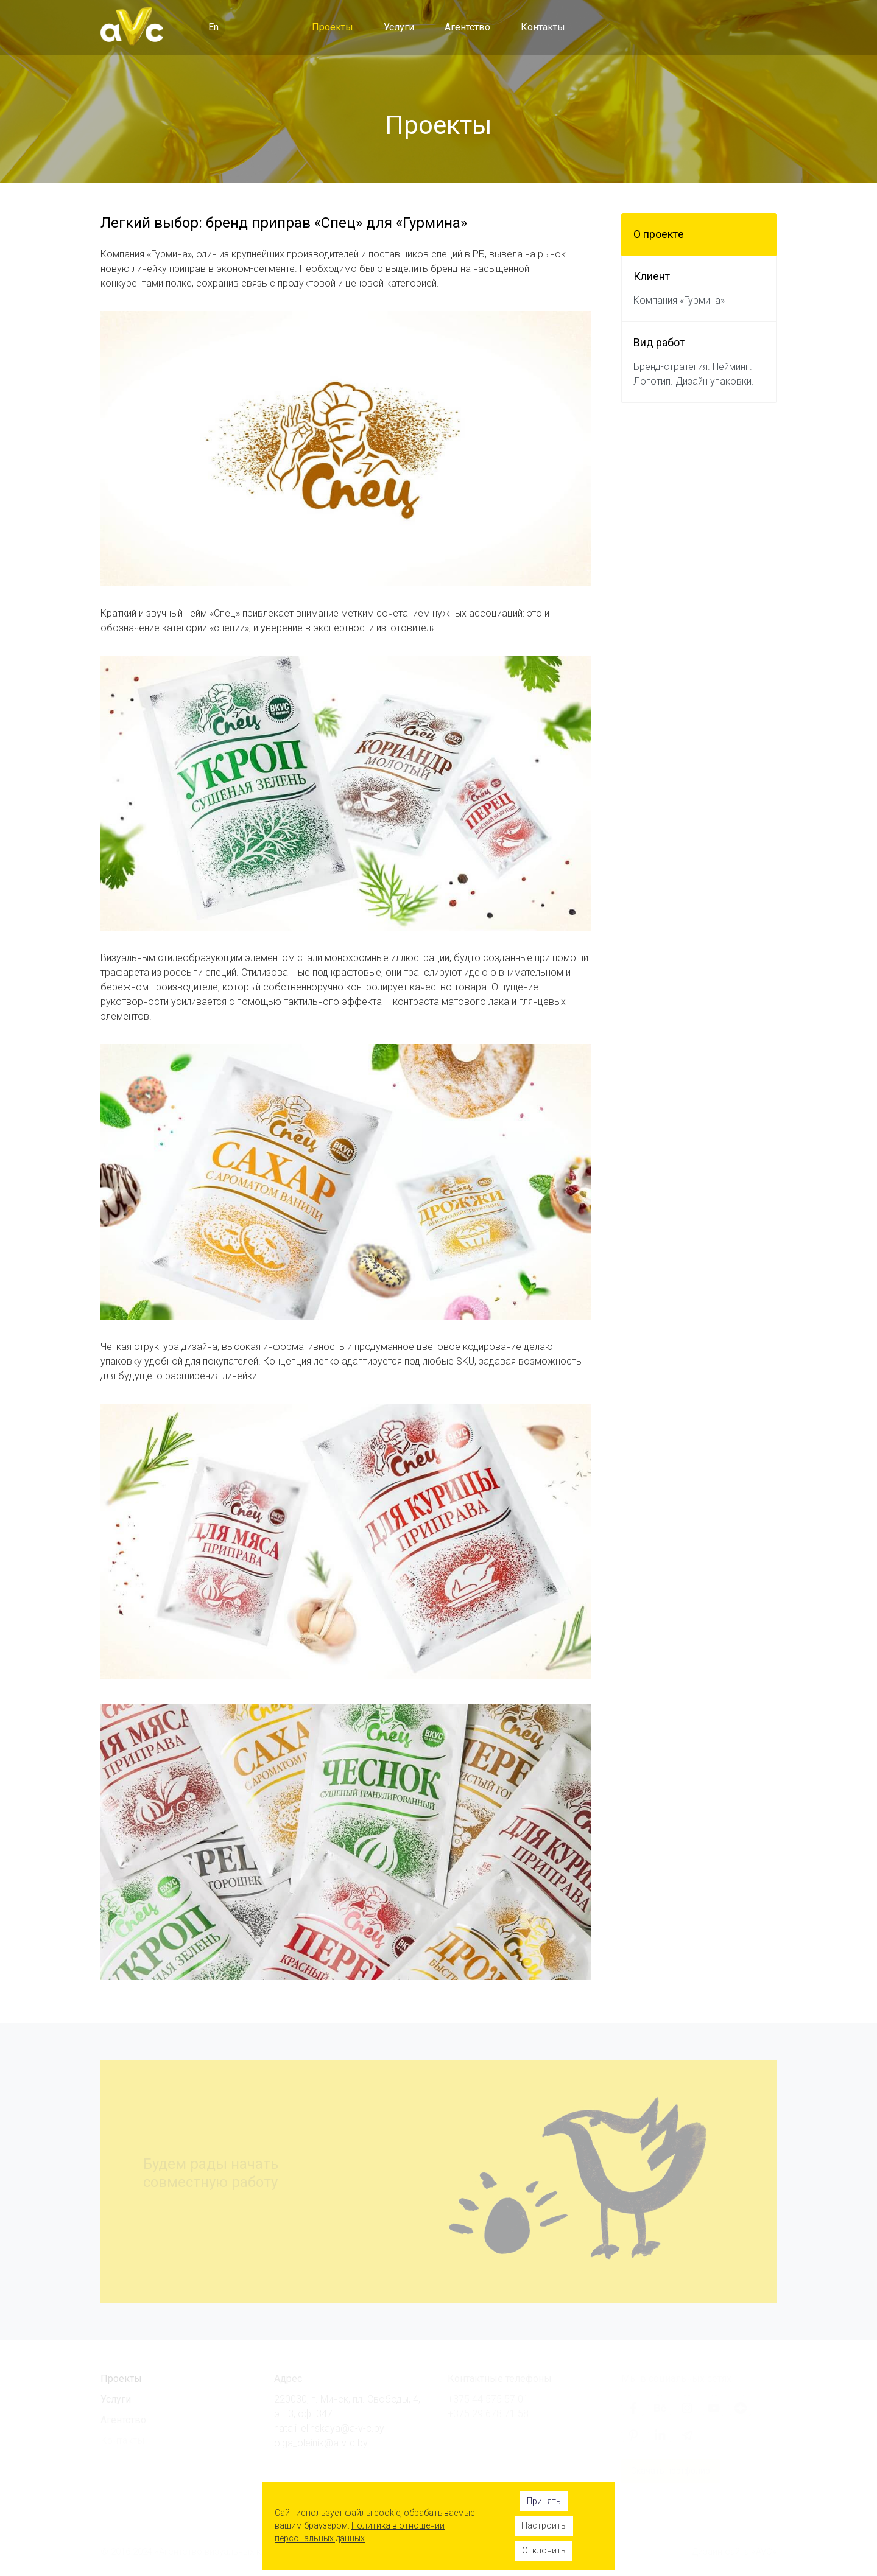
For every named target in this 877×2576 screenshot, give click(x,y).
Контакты (543, 27)
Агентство (467, 27)
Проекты (332, 27)
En (213, 27)
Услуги (399, 27)
